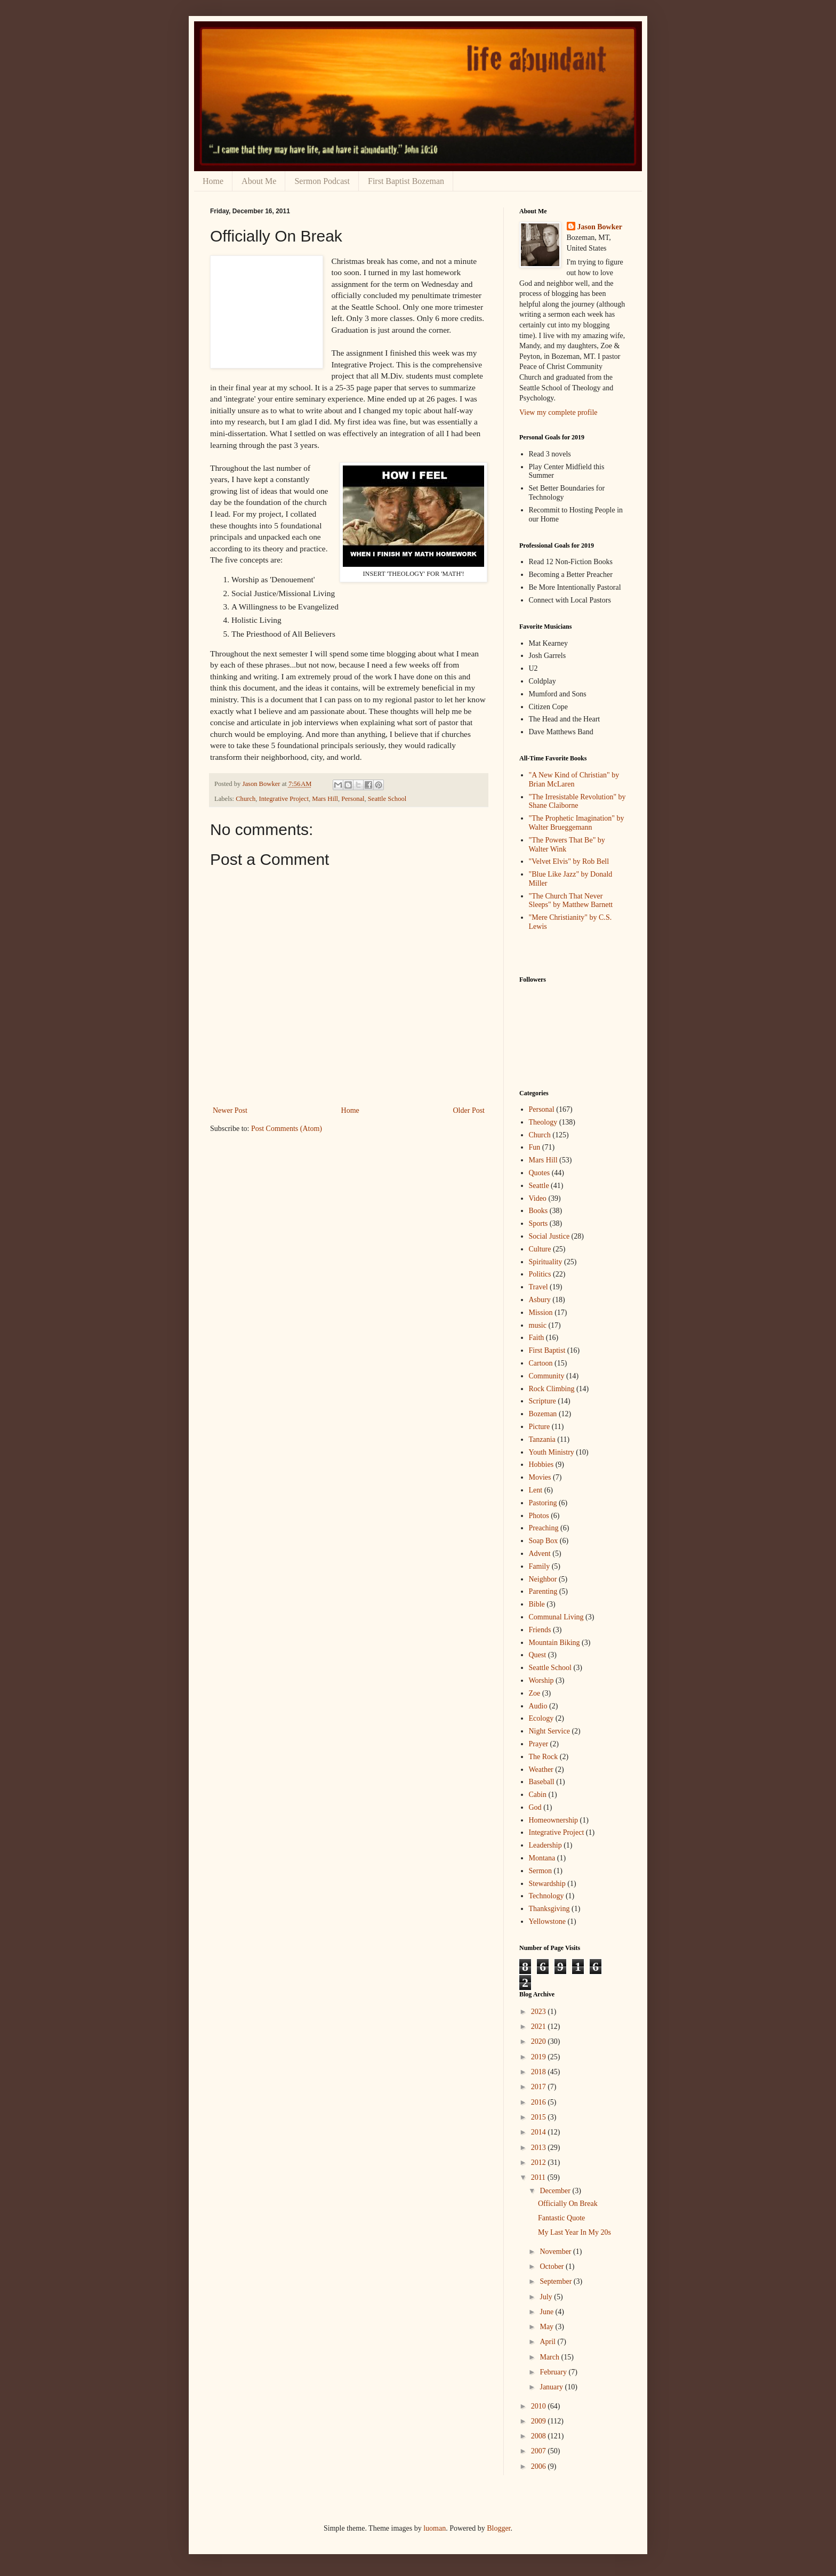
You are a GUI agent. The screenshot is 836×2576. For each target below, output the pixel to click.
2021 (539, 2027)
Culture (540, 1249)
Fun (535, 1147)
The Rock (543, 1757)
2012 (539, 2162)
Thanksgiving (549, 1909)
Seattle (539, 1186)
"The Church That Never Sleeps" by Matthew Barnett (571, 900)
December (556, 2191)
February (554, 2372)
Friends (540, 1630)
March (550, 2357)
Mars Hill (325, 799)
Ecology (541, 1718)
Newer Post (230, 1110)
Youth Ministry (551, 1452)
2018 (539, 2072)
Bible (537, 1604)
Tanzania (542, 1439)
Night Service (549, 1731)
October (553, 2266)
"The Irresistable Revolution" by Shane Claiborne (577, 801)
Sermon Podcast (322, 181)
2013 (539, 2148)
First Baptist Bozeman (406, 181)
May (547, 2327)
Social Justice (549, 1236)
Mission (541, 1313)
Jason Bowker (599, 227)
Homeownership (553, 1820)
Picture (539, 1427)
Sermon (540, 1871)
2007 (539, 2451)
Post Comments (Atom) (286, 1129)
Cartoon (541, 1363)
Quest (537, 1655)
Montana (542, 1858)
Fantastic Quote (561, 2218)
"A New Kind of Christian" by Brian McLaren (574, 779)
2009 (539, 2421)
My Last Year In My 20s (574, 2232)
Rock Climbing (552, 1389)
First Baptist (547, 1350)
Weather (541, 1769)
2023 (539, 2012)
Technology (546, 1896)
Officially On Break (568, 2204)
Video (537, 1198)
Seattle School (387, 799)
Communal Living (556, 1617)
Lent (536, 1490)
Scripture (542, 1401)
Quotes (539, 1173)
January (552, 2387)
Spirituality (545, 1262)
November (556, 2252)
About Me (259, 181)
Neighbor (543, 1579)
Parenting (543, 1591)
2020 (539, 2041)
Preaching (544, 1528)
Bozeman (543, 1414)
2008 (539, 2436)
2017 (539, 2087)
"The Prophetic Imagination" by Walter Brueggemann (576, 822)
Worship (541, 1680)
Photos (539, 1516)
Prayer (539, 1744)
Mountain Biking (554, 1643)
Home (213, 181)
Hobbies (541, 1464)
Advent (540, 1554)
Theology (543, 1122)
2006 (539, 2466)
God (535, 1807)
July (547, 2297)
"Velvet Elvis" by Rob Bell (569, 861)
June (547, 2312)
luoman (434, 2528)
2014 (539, 2132)
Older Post (469, 1110)
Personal (352, 799)
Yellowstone (547, 1921)
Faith (536, 1338)
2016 (539, 2102)
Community (547, 1376)
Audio (538, 1706)
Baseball (541, 1782)
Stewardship (547, 1884)
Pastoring (543, 1503)
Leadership (545, 1845)
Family (539, 1566)
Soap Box (543, 1541)
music (537, 1325)
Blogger (498, 2528)
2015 (539, 2117)
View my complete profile (558, 412)
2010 (539, 2406)
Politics (540, 1274)
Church (245, 799)
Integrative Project (284, 799)
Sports (538, 1223)
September (556, 2281)
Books (538, 1211)
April (548, 2342)
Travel (538, 1287)
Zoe (535, 1693)
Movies (540, 1477)
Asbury (540, 1300)
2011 (539, 2177)
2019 (539, 2057)
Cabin (537, 1795)
